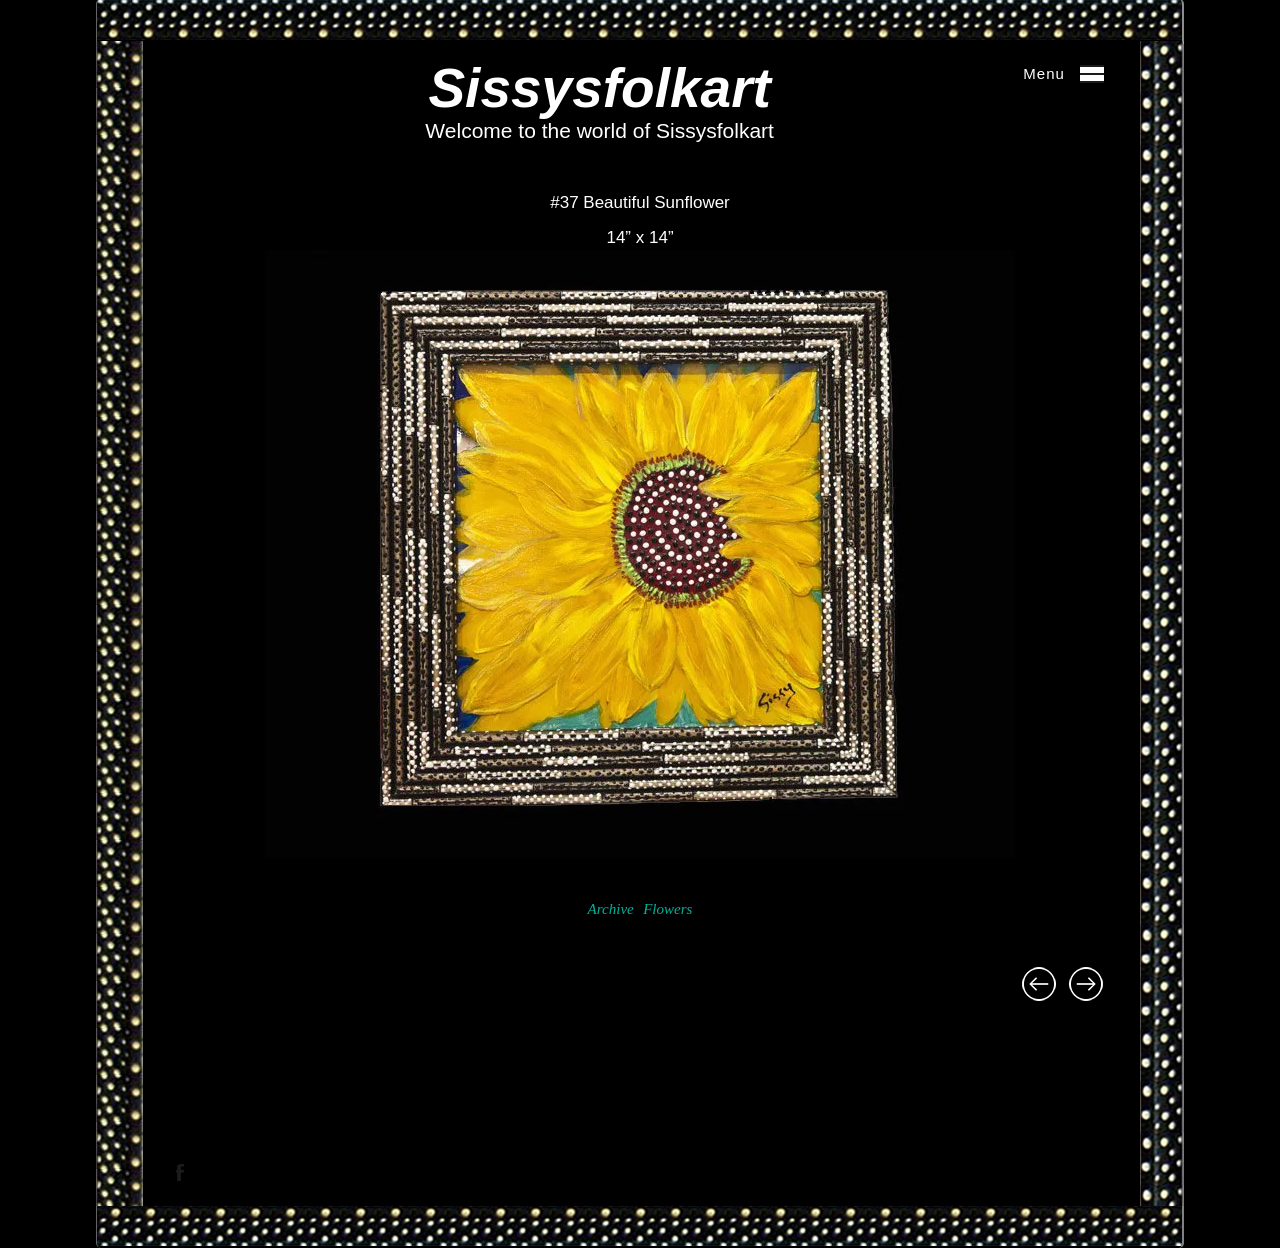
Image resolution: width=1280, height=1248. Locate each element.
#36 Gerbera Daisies (1039, 984)
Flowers (667, 909)
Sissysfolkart (599, 88)
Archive (611, 909)
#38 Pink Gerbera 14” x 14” (1086, 984)
